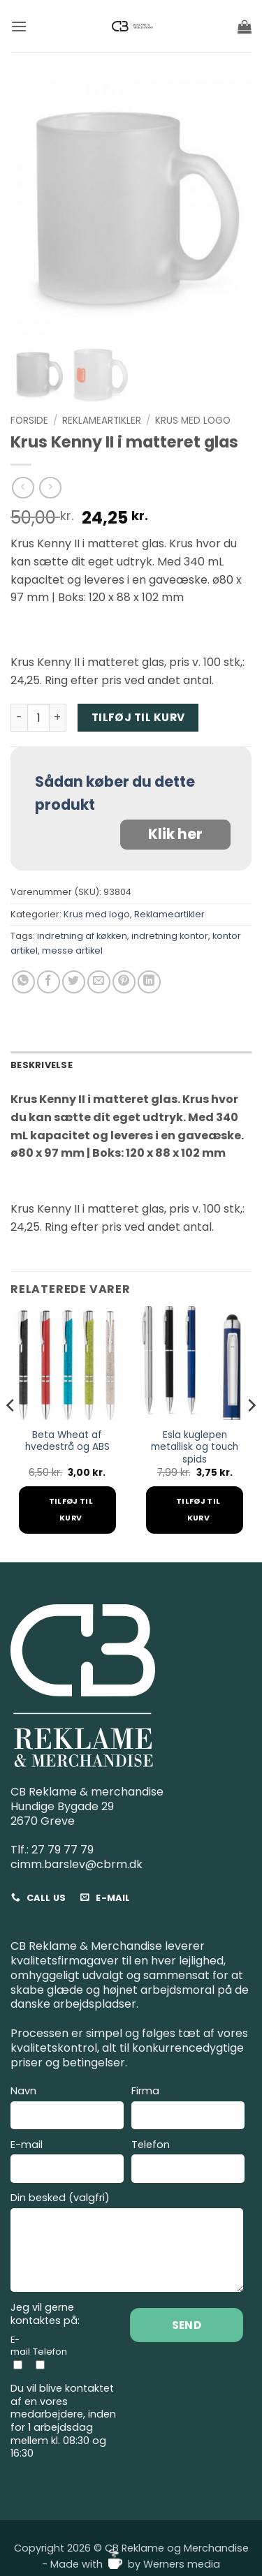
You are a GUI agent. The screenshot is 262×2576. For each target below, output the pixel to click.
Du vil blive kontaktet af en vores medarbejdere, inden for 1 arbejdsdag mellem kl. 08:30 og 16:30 (63, 2421)
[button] (18, 26)
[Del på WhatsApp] (23, 981)
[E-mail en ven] (98, 981)
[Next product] (23, 487)
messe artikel (72, 950)
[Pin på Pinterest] (124, 981)
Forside (29, 420)
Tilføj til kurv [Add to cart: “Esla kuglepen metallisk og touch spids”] (198, 1509)
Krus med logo (193, 420)
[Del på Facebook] (48, 981)
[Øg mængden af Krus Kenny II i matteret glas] (58, 718)
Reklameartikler (101, 420)
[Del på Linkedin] (149, 981)
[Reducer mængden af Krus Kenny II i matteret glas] (18, 718)
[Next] (250, 1432)
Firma (188, 2109)
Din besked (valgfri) (126, 2244)
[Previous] (11, 1432)
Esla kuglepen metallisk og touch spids (194, 1447)
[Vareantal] (38, 718)
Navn (67, 2109)
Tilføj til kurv (138, 717)
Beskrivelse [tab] (41, 1065)
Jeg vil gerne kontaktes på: (45, 2314)
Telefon (188, 2163)
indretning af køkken (82, 936)
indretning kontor (169, 936)
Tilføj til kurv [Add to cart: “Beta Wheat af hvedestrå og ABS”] (71, 1509)
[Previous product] (50, 487)
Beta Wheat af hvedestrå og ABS (67, 1441)
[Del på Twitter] (73, 981)
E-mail (67, 2163)
